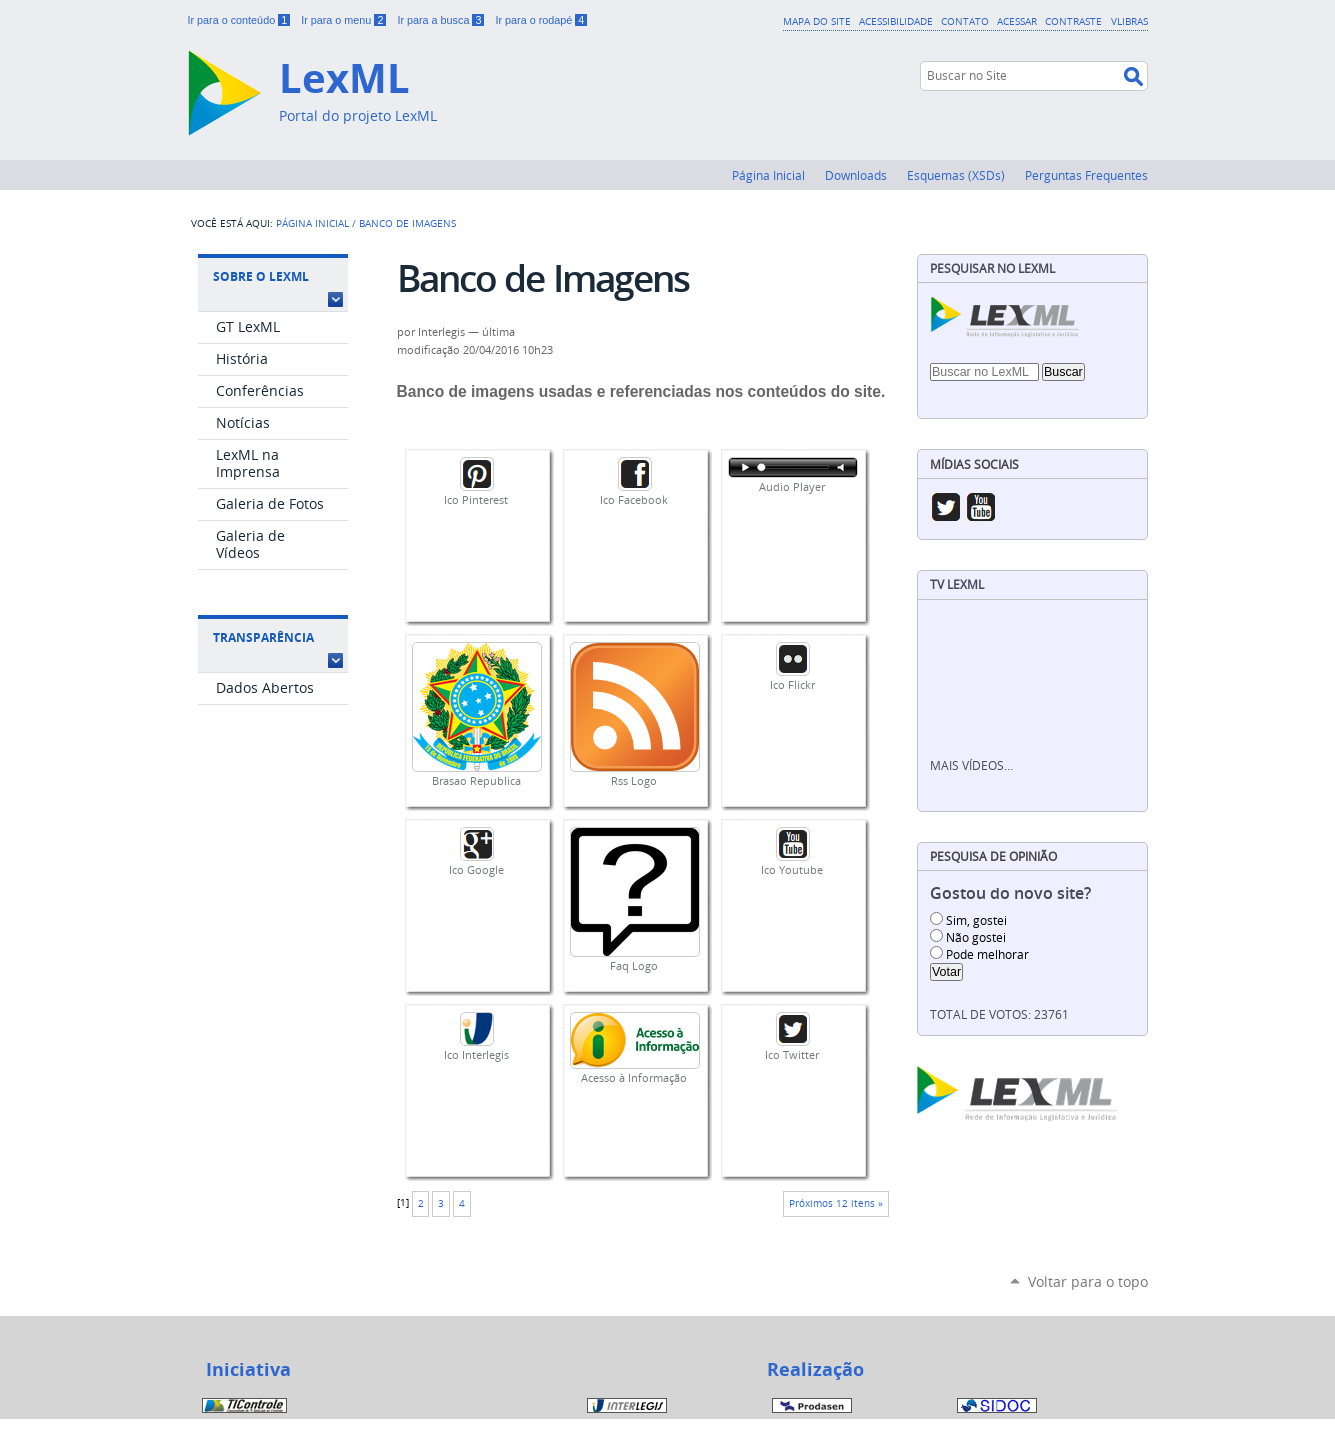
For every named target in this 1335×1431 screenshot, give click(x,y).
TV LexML (957, 584)
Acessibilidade (896, 21)
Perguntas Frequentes (1086, 175)
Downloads (856, 175)
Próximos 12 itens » (836, 1203)
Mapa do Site (817, 21)
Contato (965, 21)
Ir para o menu (345, 20)
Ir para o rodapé (541, 20)
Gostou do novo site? (1010, 893)
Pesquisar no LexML (992, 268)
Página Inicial (768, 175)
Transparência (263, 637)
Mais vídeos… (971, 765)
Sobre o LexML (261, 276)
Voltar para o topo (1088, 1281)
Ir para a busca (442, 20)
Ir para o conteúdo (241, 20)
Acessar (1017, 21)
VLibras (1129, 21)
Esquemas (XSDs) (956, 175)
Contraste (1073, 21)
